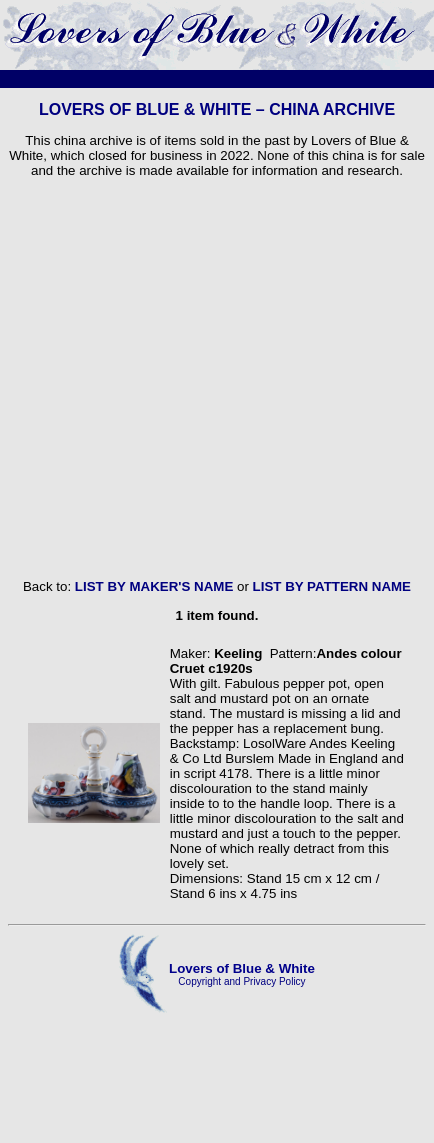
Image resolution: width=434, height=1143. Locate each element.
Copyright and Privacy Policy (241, 981)
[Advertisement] (187, 378)
